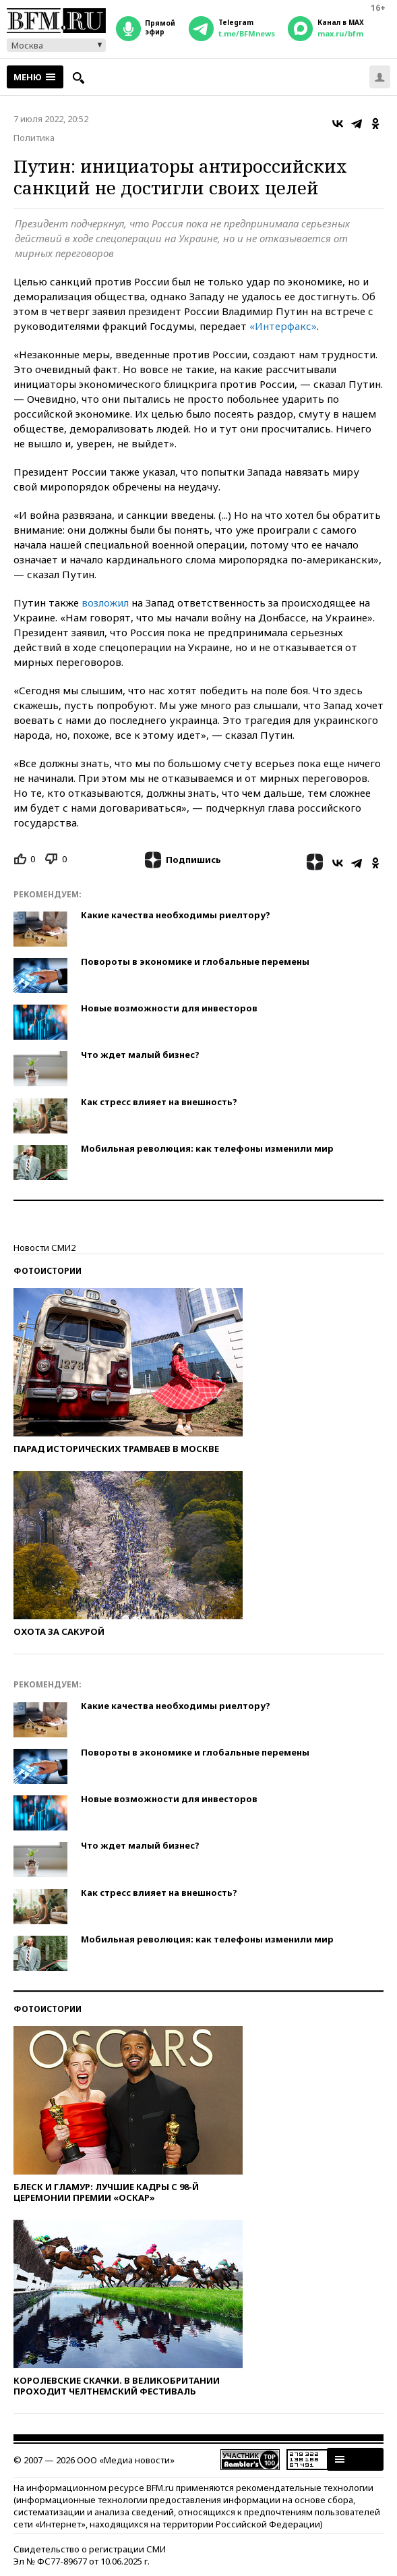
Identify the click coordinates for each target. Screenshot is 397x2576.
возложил (106, 602)
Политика (34, 137)
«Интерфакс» (283, 326)
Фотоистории (47, 1271)
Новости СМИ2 (44, 1247)
